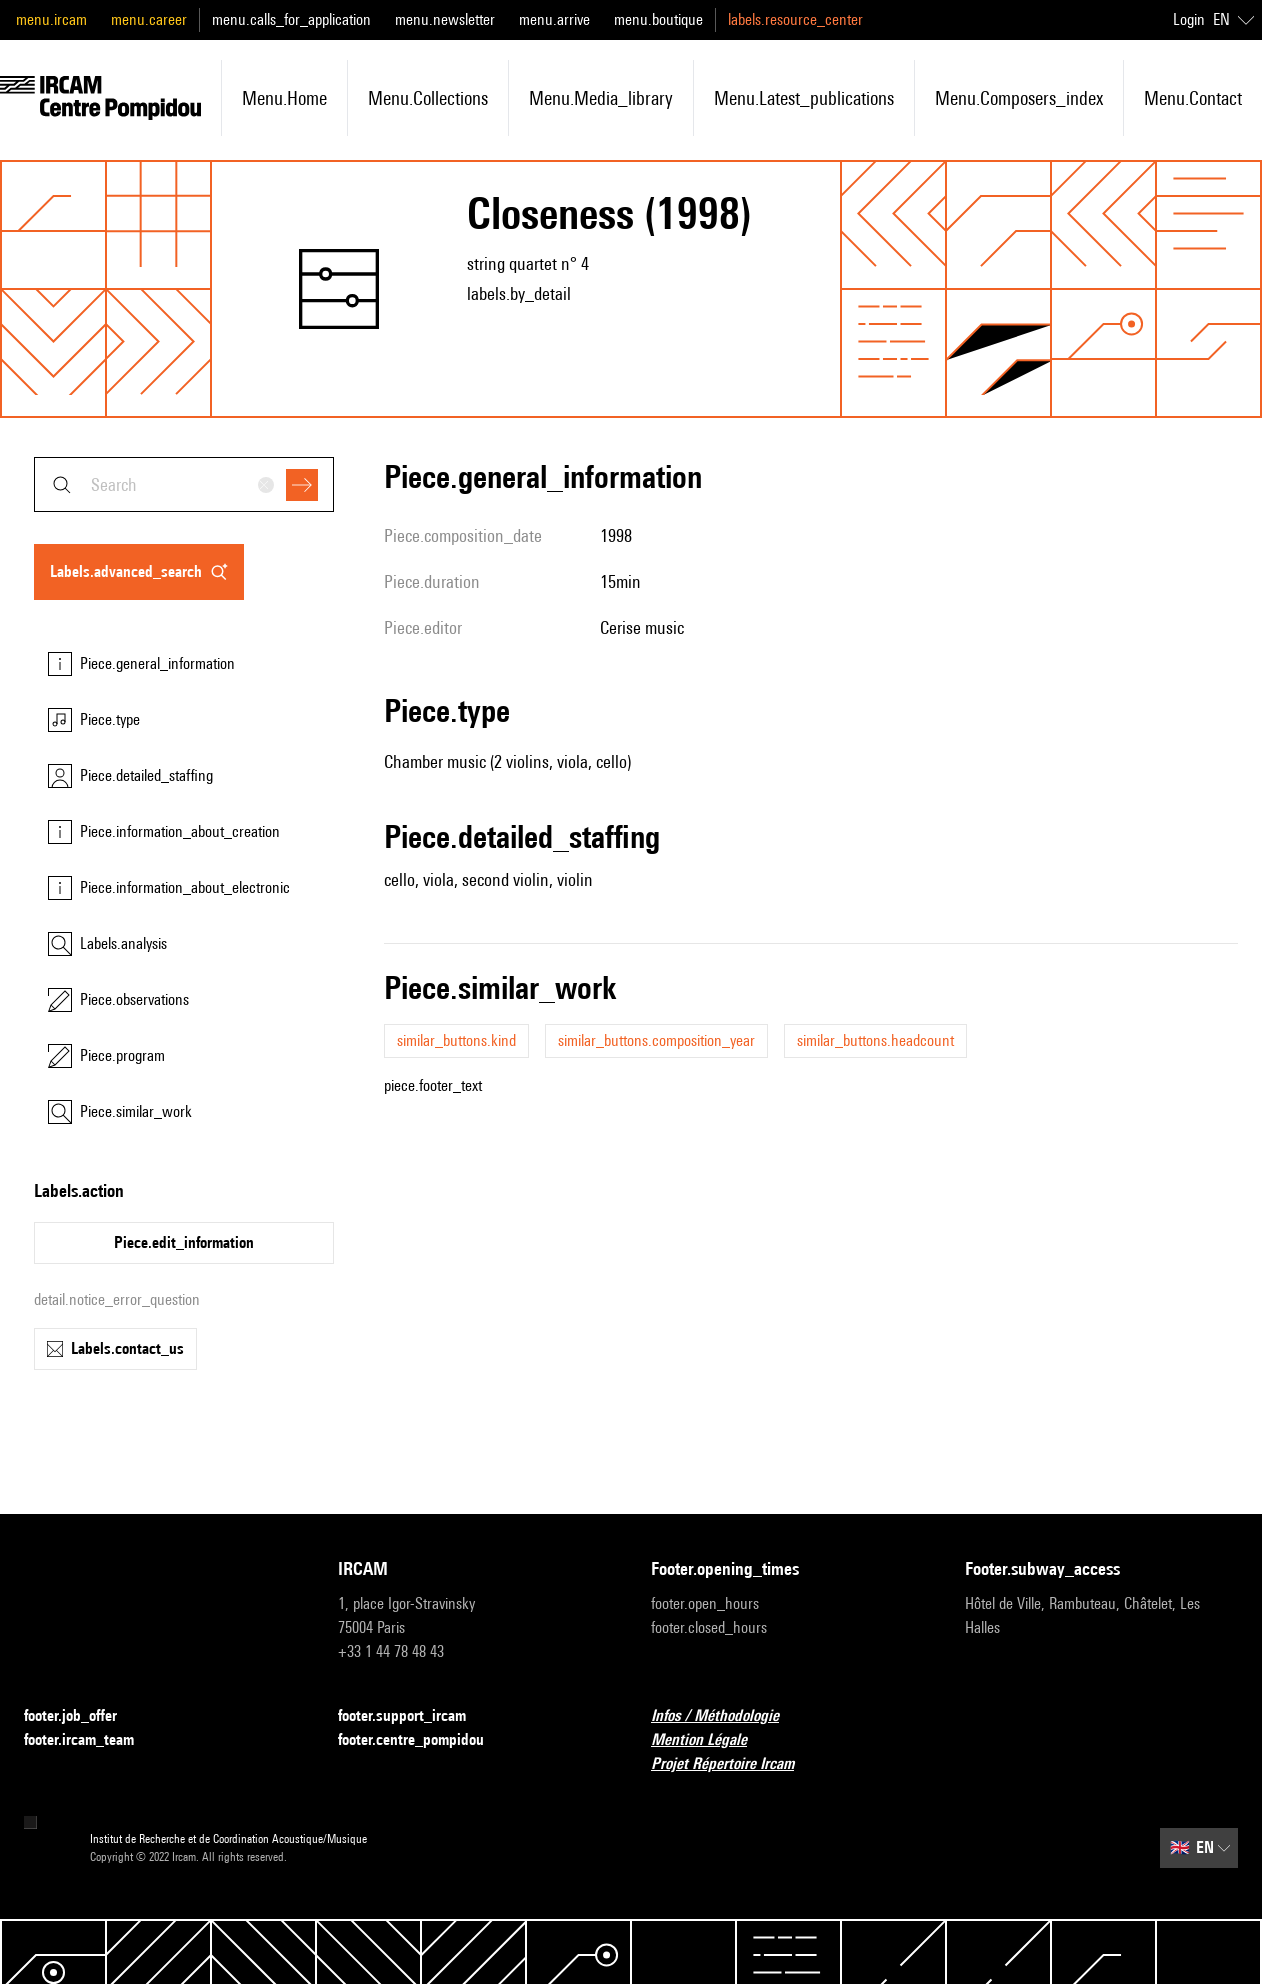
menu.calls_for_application (291, 19)
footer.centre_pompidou (423, 1740)
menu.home (284, 98)
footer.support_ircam (414, 1716)
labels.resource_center (795, 19)
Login (1189, 19)
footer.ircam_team (91, 1740)
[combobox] (184, 484)
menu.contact (1193, 98)
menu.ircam (51, 19)
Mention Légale (711, 1740)
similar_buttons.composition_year (656, 1040)
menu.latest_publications (804, 98)
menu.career (149, 19)
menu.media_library (601, 98)
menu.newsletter (445, 19)
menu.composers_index (1019, 98)
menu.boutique (658, 19)
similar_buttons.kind (456, 1040)
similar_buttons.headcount (875, 1040)
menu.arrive (554, 19)
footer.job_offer (82, 1716)
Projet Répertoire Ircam (734, 1764)
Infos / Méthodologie (727, 1716)
